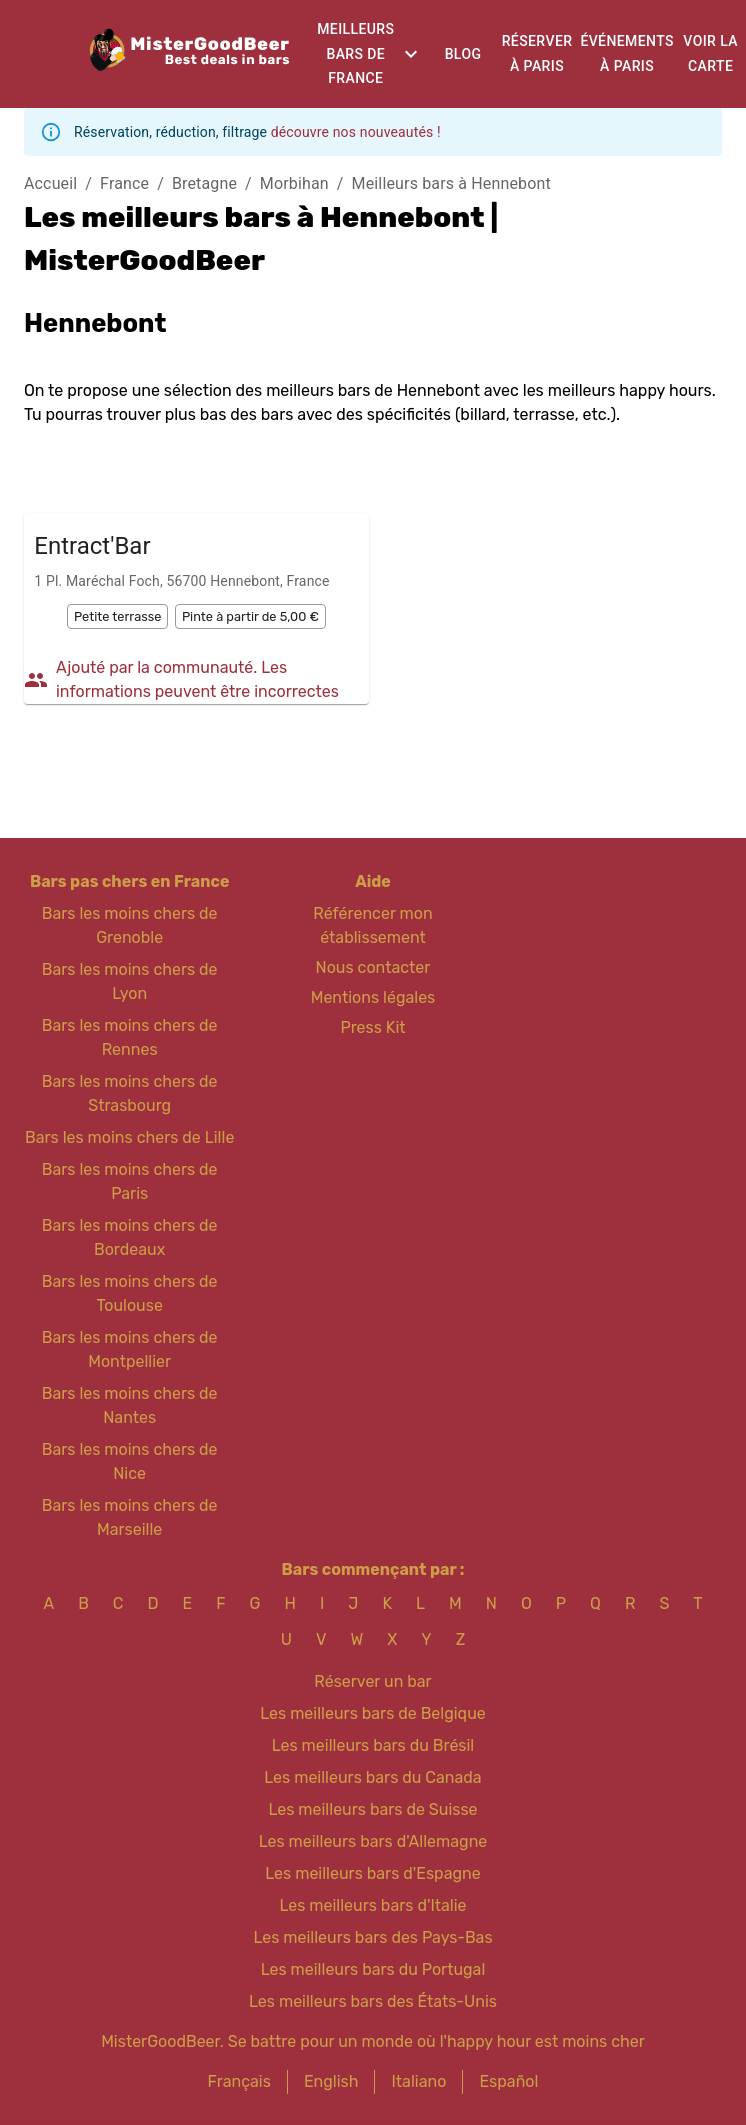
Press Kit (372, 1027)
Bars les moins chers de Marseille (130, 1517)
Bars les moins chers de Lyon (130, 981)
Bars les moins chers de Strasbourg (130, 1093)
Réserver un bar (372, 1681)
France (124, 183)
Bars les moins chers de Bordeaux (130, 1237)
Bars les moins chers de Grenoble (130, 925)
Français (239, 2081)
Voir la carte (710, 53)
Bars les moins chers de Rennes (130, 1037)
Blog (463, 54)
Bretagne (204, 183)
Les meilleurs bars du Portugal (373, 1969)
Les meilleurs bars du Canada (372, 1777)
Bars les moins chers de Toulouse (130, 1293)
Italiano (418, 2081)
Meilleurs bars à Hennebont (451, 183)
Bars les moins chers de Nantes (130, 1405)
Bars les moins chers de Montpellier (130, 1349)
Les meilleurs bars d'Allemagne (373, 1841)
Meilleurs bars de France (355, 53)
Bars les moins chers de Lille (129, 1137)
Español (508, 2081)
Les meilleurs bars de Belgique (372, 1713)
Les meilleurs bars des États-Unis (373, 2001)
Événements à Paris (626, 53)
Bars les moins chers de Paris (130, 1181)
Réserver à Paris (537, 53)
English (331, 2081)
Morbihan (294, 183)
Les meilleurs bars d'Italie (372, 1905)
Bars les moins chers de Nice (130, 1461)
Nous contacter (373, 967)
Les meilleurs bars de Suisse (372, 1809)
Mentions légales (373, 997)
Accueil (50, 183)
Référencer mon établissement (372, 925)
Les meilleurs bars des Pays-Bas (372, 1937)
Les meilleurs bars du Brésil (373, 1745)
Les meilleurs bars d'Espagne (372, 1873)
